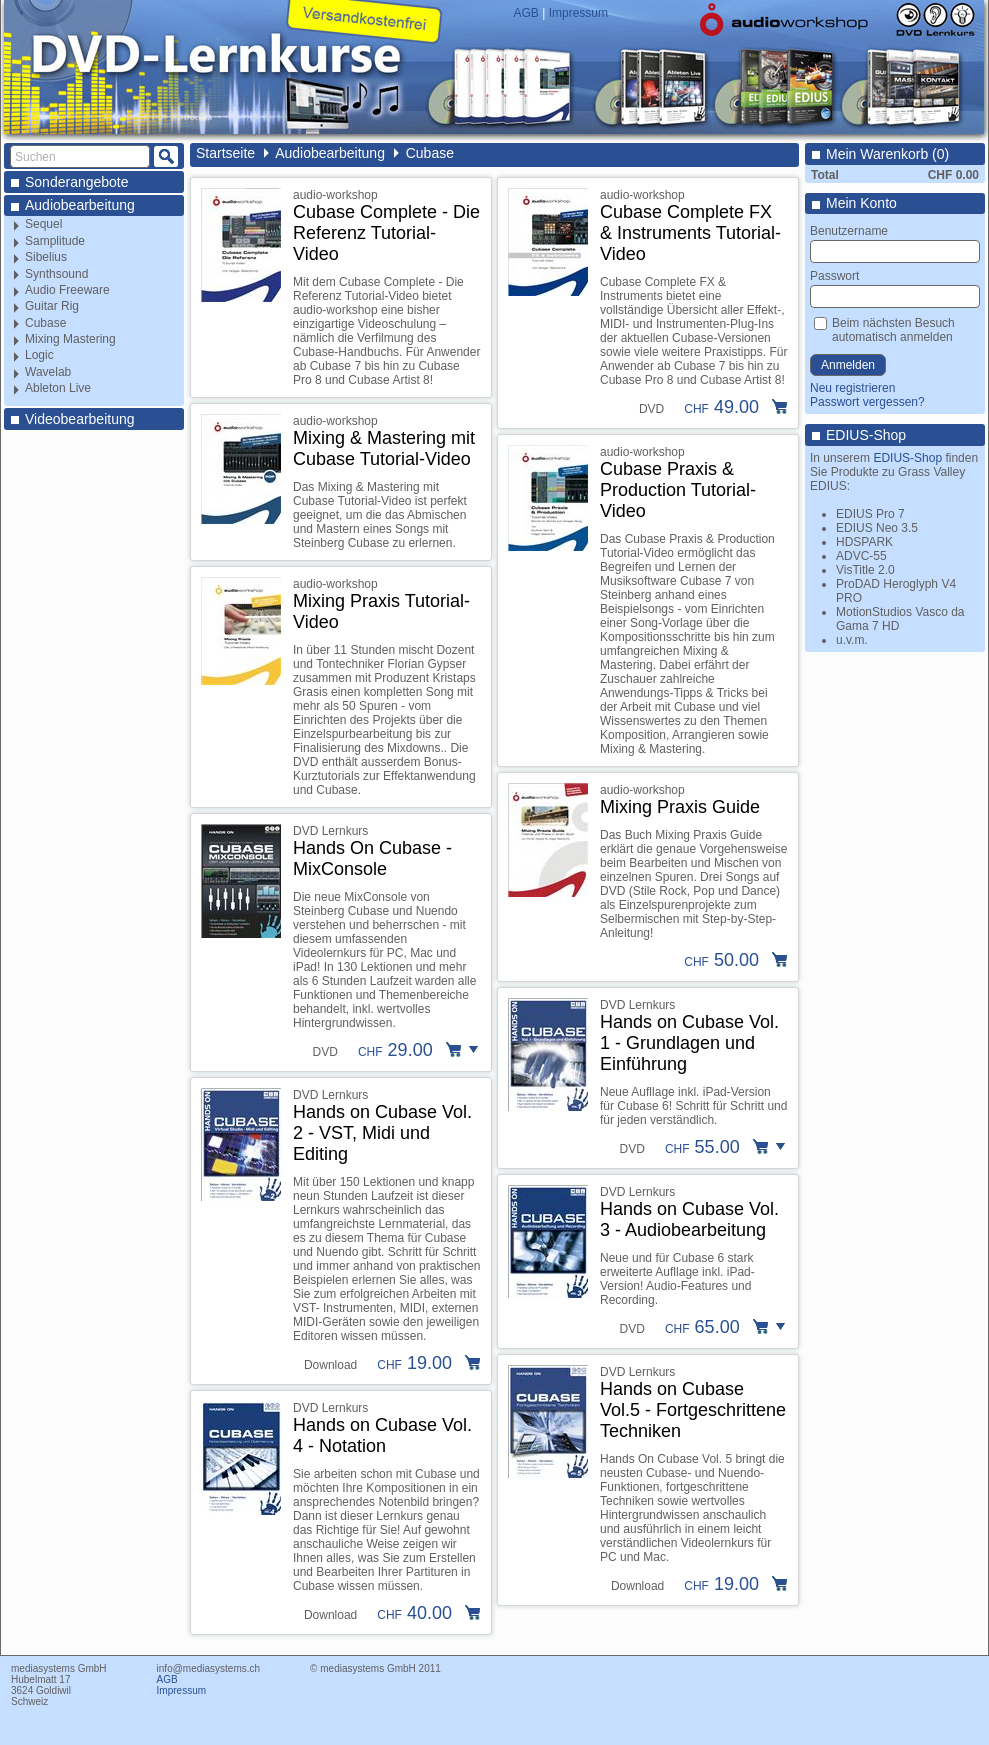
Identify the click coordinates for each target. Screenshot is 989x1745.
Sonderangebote (77, 182)
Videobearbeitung (80, 419)
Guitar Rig (52, 306)
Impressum (578, 13)
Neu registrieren (852, 388)
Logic (39, 355)
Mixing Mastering (70, 339)
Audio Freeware (67, 290)
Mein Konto (861, 203)
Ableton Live (58, 388)
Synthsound (56, 274)
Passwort (834, 276)
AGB (526, 13)
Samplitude (55, 241)
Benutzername (849, 231)
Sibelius (46, 257)
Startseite (225, 153)
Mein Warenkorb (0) (887, 154)
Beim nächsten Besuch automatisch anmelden (893, 330)
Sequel (43, 224)
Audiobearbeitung (80, 205)
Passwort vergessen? (867, 402)
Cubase (45, 323)
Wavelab (48, 372)
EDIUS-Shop (866, 435)
